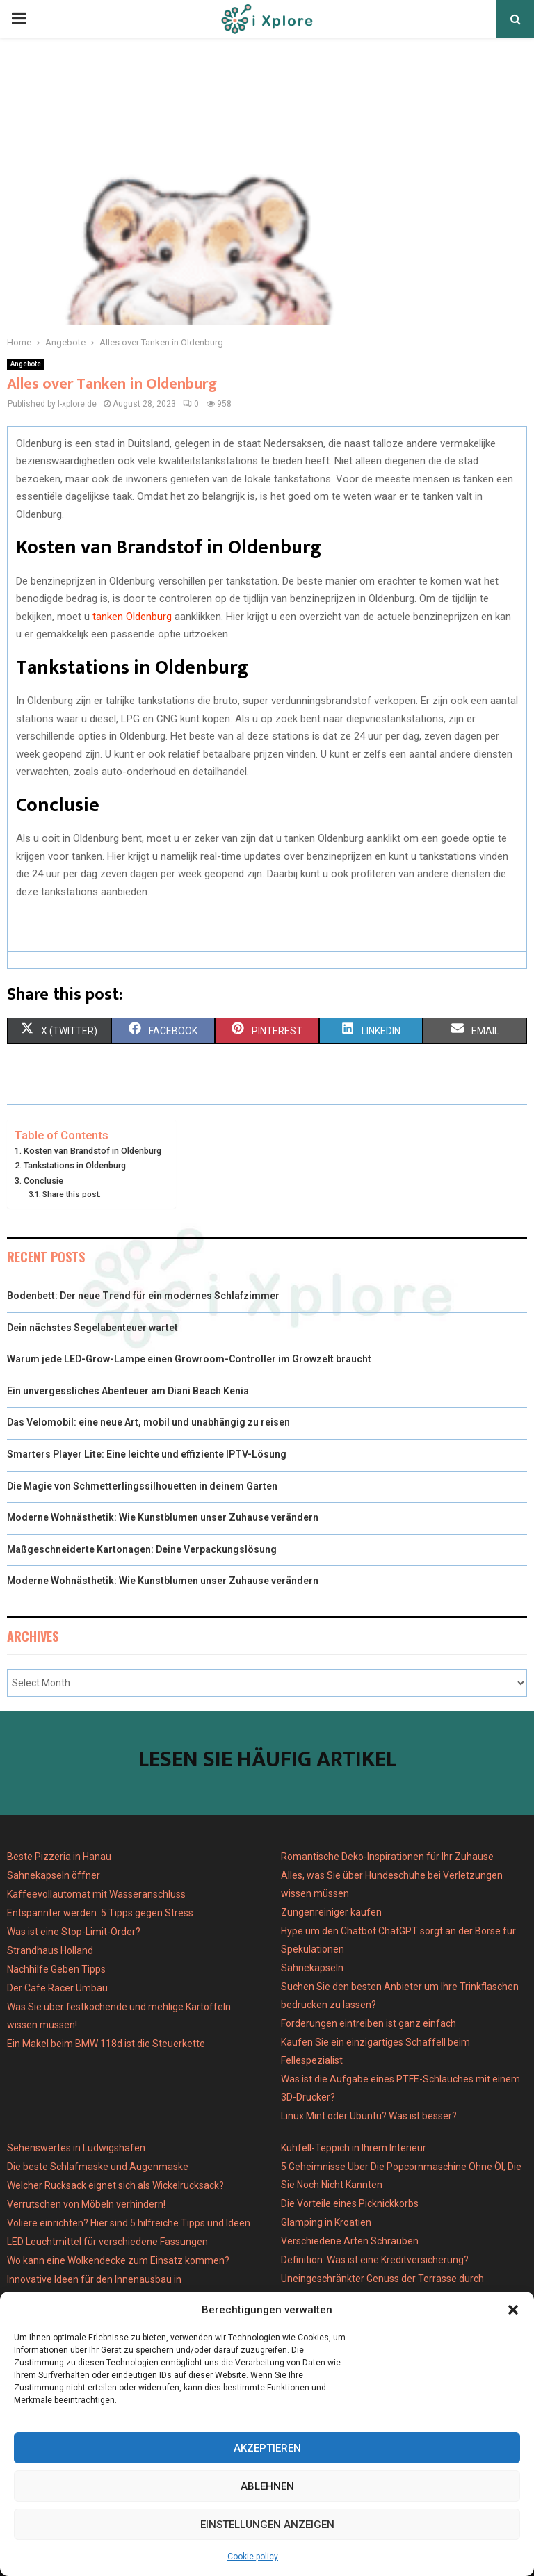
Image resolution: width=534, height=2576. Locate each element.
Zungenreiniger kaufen (331, 1912)
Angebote (25, 364)
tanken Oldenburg (132, 616)
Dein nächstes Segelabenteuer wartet (92, 1327)
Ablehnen (267, 2486)
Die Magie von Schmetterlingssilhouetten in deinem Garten (142, 1486)
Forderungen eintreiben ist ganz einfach (368, 2023)
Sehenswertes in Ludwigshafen (76, 2147)
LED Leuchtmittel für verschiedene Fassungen (107, 2241)
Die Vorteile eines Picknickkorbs (350, 2203)
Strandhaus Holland (50, 1950)
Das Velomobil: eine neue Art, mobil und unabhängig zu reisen (148, 1422)
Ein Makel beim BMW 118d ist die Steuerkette (106, 2043)
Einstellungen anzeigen (267, 2524)
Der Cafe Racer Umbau (57, 1988)
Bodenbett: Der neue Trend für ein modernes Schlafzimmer (143, 1295)
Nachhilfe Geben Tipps (56, 1969)
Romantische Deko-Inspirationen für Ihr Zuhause (387, 1856)
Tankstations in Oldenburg (75, 1165)
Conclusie (43, 1180)
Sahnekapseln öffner (53, 1875)
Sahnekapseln (312, 1967)
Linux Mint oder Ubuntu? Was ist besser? (369, 2115)
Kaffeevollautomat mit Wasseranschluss (96, 1894)
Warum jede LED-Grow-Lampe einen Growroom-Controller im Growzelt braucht (189, 1358)
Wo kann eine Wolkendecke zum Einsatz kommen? (118, 2260)
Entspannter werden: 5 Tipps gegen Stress (100, 1912)
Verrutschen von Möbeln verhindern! (86, 2204)
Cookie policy (252, 2556)
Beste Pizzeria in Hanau (59, 1856)
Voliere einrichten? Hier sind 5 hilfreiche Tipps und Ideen (128, 2222)
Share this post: (71, 1194)
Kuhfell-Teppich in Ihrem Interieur (353, 2147)
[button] (513, 2310)
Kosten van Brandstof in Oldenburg (92, 1151)
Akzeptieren (267, 2448)
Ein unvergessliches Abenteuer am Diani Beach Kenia (128, 1390)
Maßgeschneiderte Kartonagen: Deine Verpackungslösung (142, 1549)
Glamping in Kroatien (326, 2222)
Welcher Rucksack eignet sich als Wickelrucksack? (115, 2185)
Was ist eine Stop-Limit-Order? (73, 1931)
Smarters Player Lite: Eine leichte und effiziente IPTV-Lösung (146, 1454)
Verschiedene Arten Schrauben (350, 2241)
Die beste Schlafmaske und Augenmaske (97, 2166)
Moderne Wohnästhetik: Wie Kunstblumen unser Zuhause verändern (162, 1517)
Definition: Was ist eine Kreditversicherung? (375, 2259)
